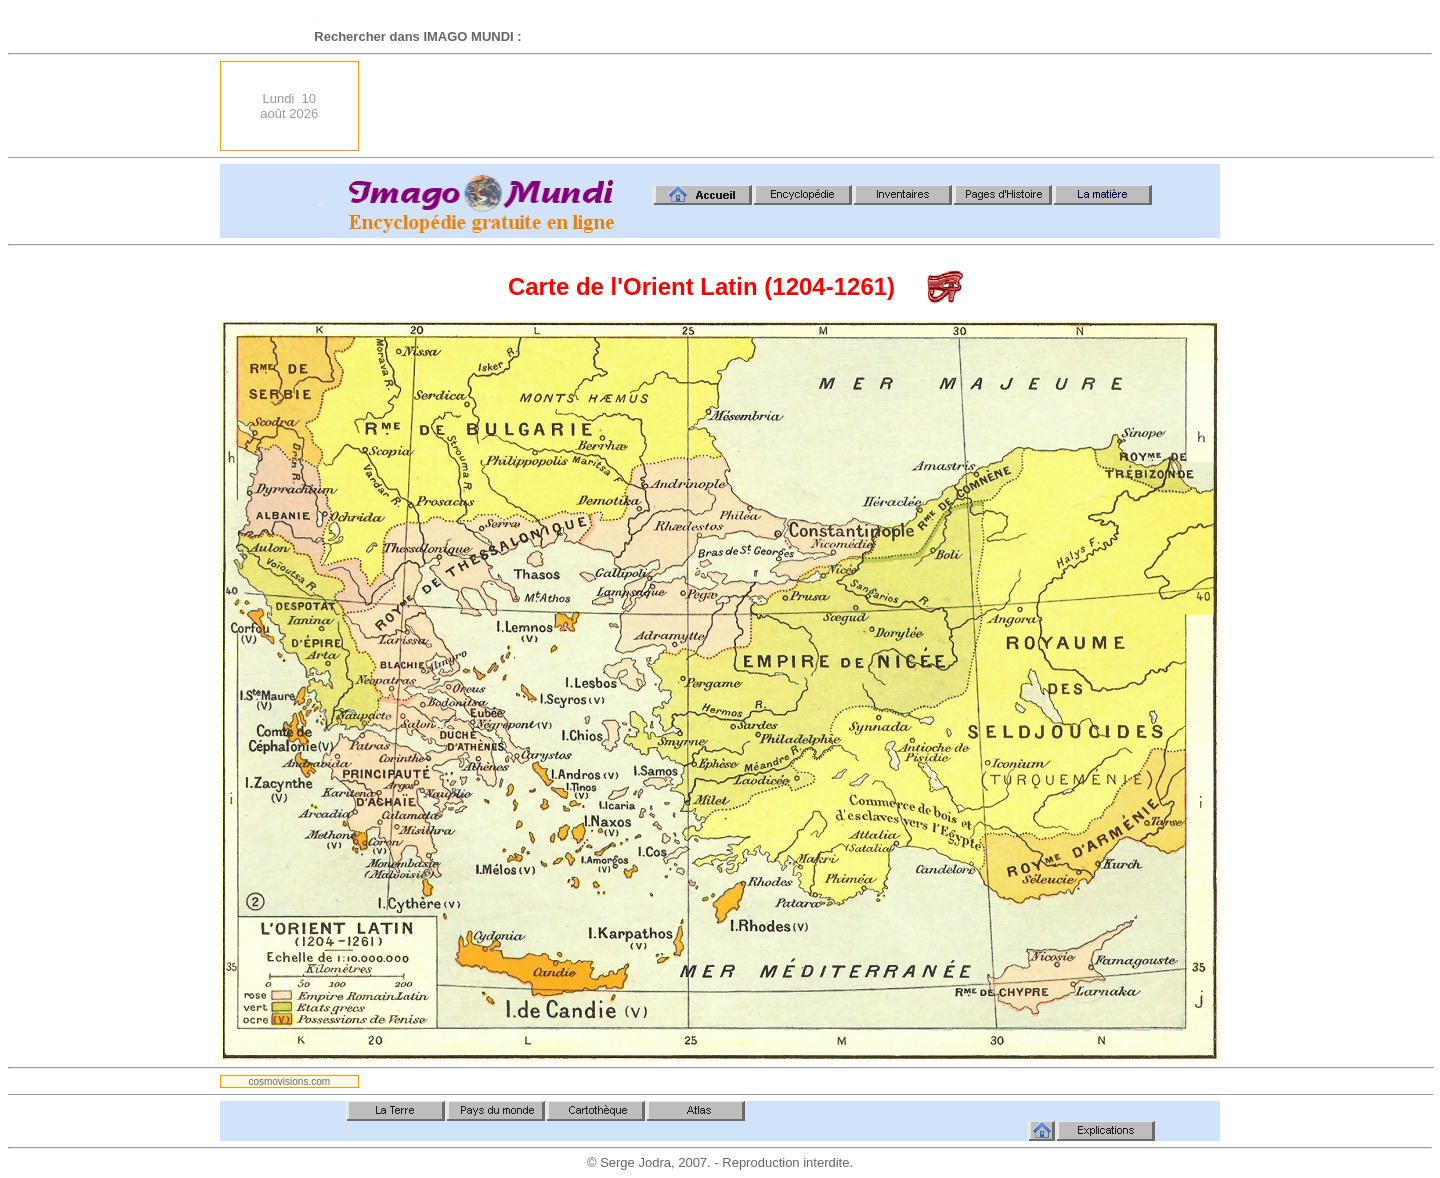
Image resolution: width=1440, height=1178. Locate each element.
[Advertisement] (856, 106)
